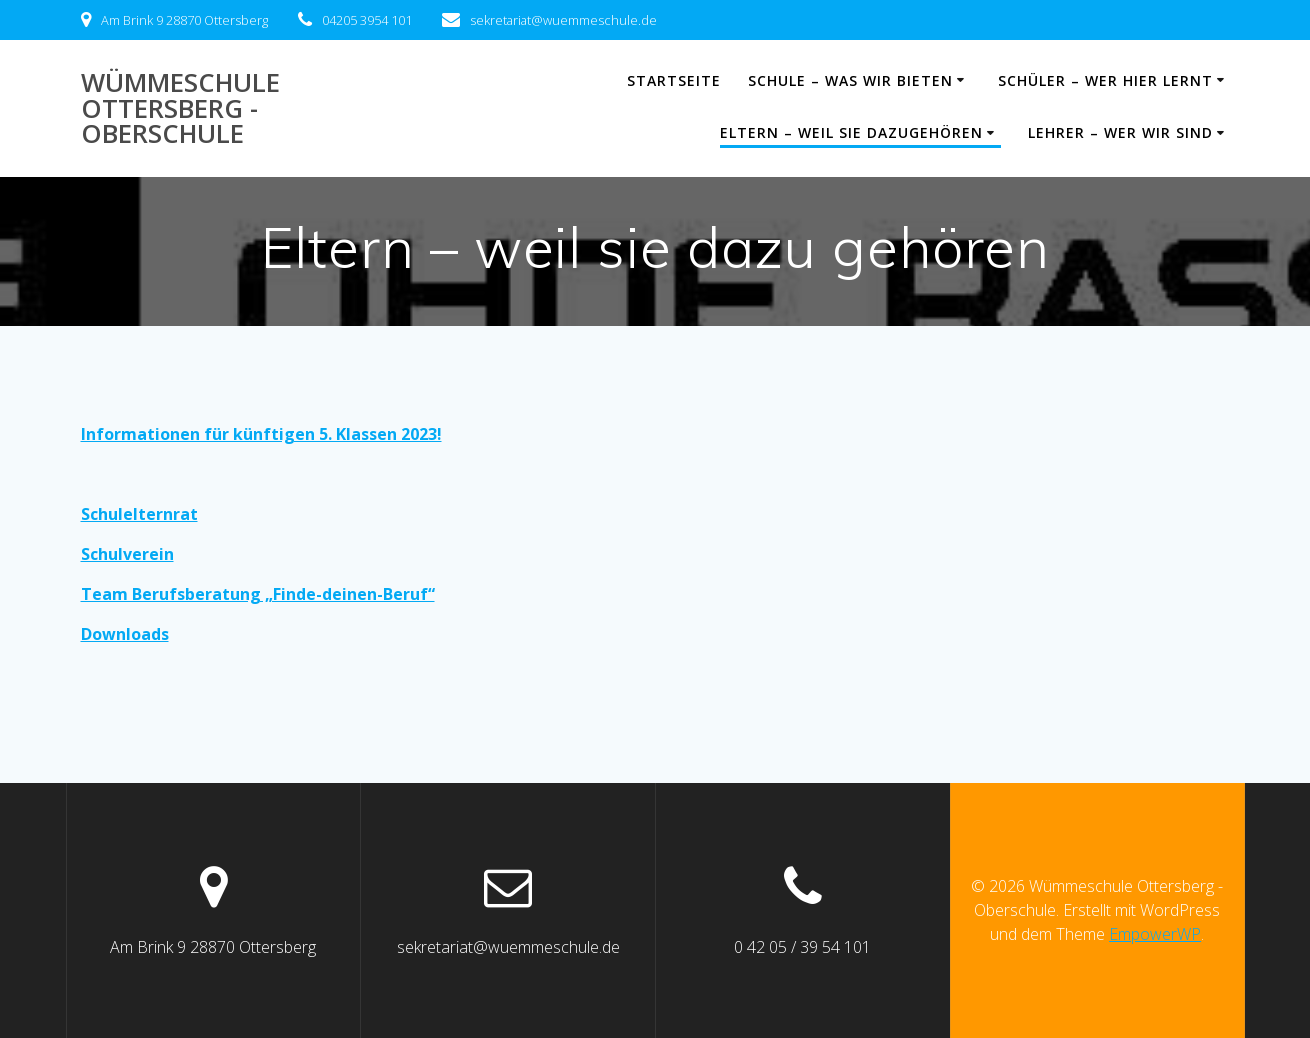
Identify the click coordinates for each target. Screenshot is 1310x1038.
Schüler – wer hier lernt (1105, 80)
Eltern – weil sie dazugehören (851, 132)
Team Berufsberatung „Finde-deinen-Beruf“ (258, 594)
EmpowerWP (1155, 934)
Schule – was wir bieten (850, 80)
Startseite (674, 80)
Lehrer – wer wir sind (1120, 132)
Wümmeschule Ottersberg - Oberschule (180, 108)
